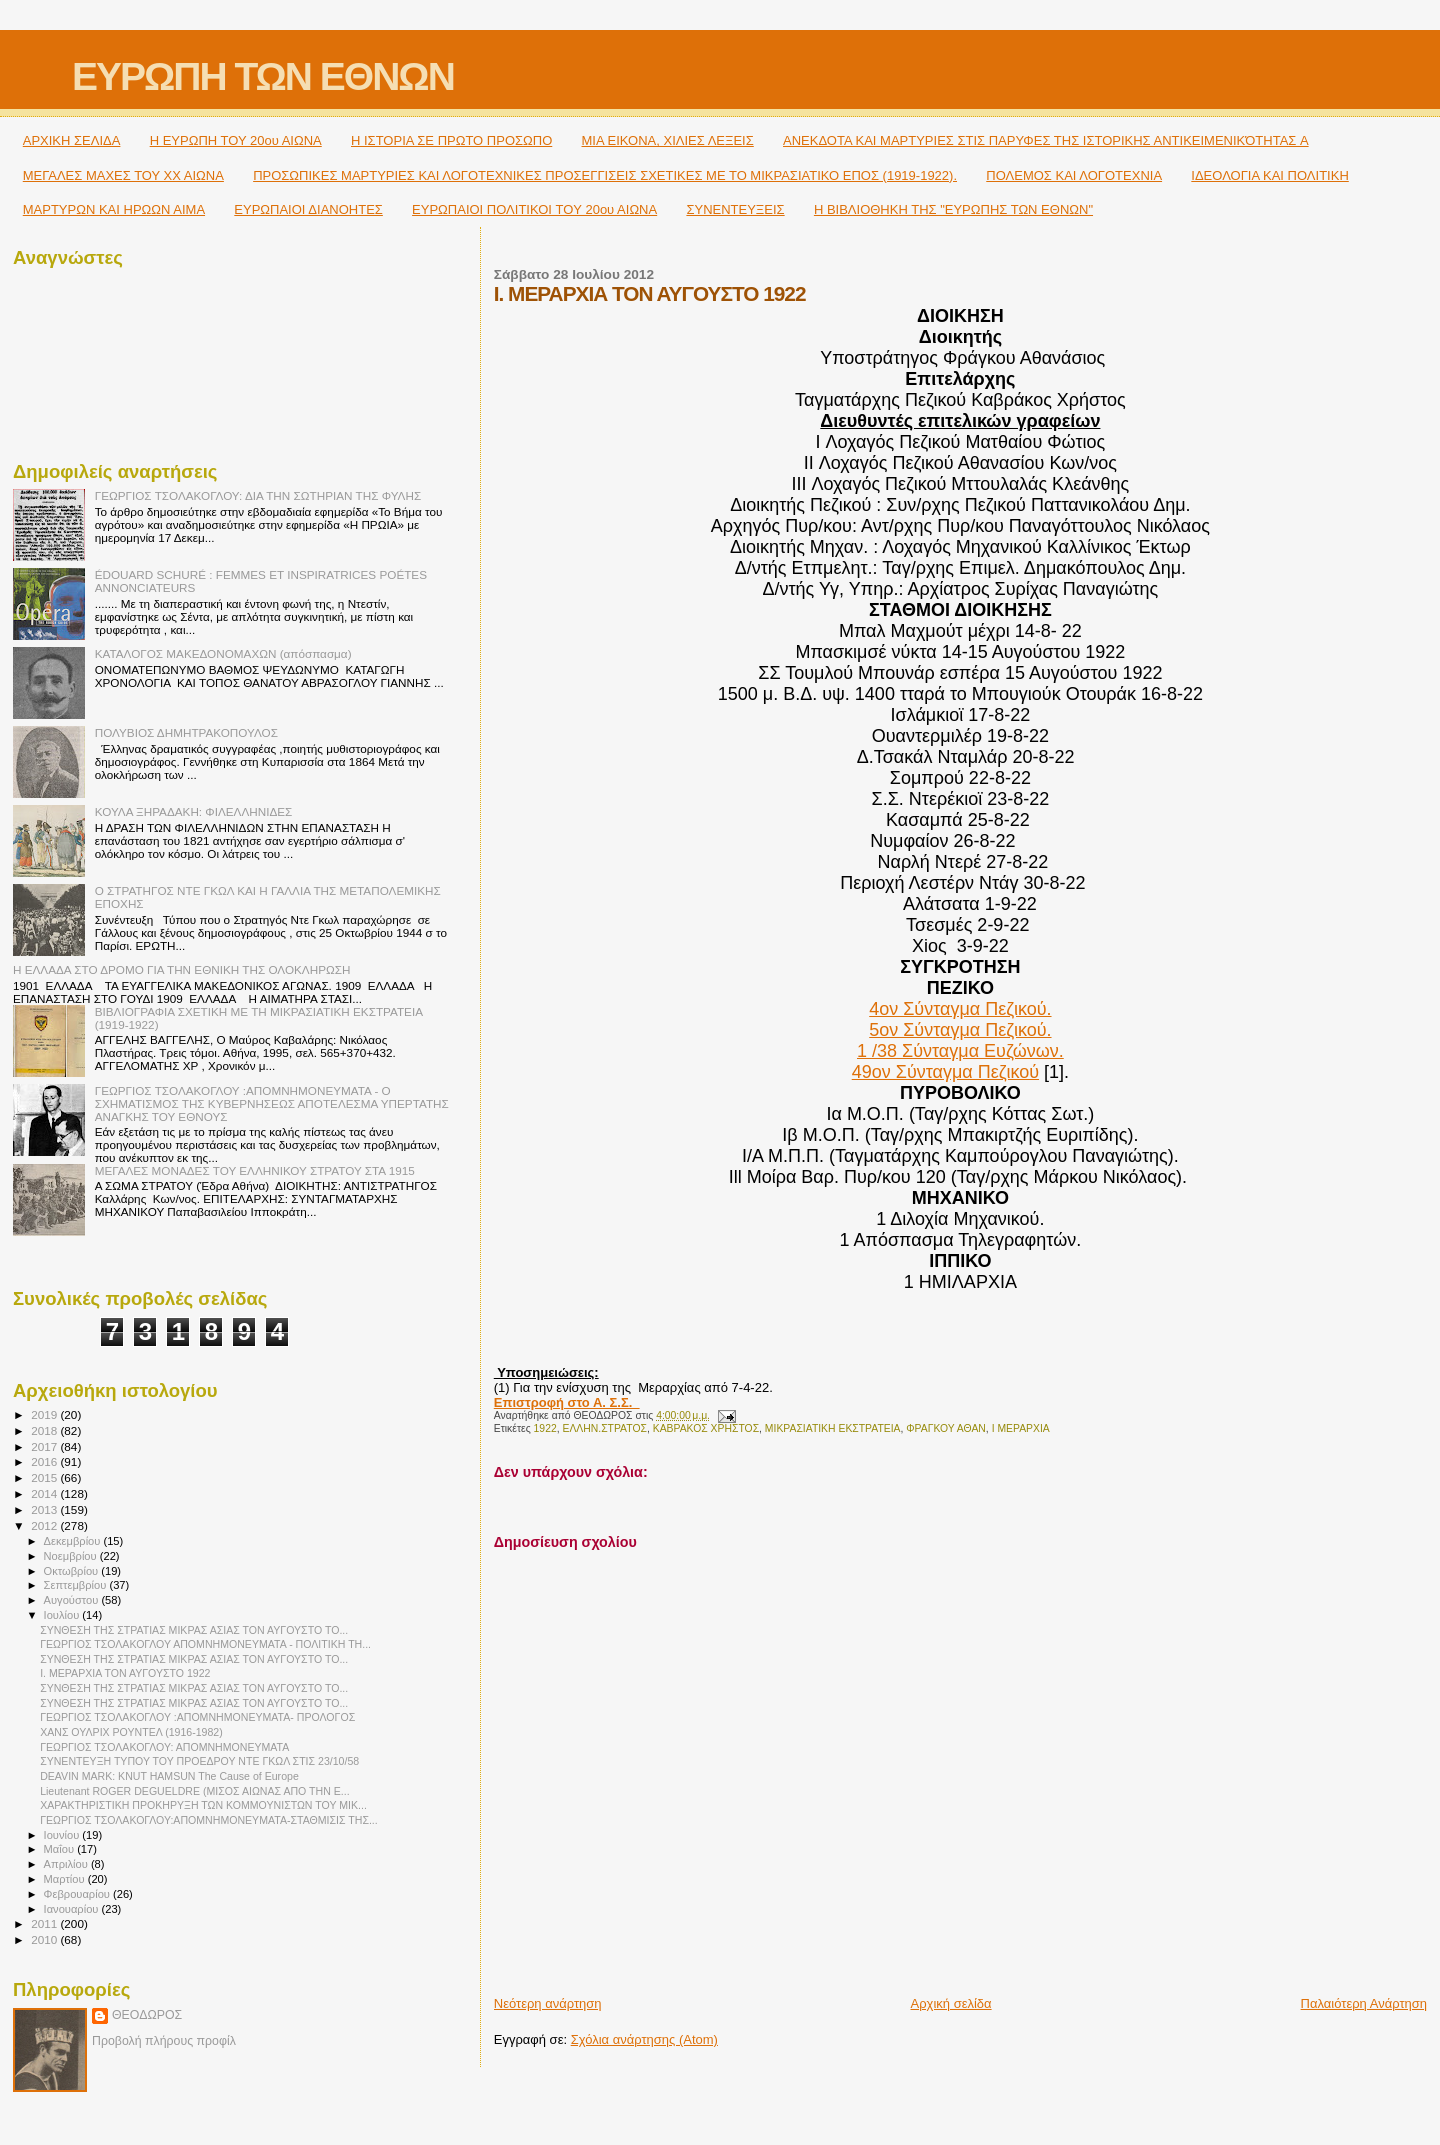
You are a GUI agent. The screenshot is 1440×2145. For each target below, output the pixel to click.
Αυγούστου (73, 1600)
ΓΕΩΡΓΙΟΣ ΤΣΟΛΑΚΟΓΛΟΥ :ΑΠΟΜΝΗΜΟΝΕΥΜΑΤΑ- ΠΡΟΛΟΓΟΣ (197, 1717)
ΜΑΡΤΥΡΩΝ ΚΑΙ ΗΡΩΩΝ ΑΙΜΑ (114, 209)
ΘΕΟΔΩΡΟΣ (147, 2015)
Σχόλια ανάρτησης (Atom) (644, 2039)
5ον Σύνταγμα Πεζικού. (960, 1030)
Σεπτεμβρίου (77, 1585)
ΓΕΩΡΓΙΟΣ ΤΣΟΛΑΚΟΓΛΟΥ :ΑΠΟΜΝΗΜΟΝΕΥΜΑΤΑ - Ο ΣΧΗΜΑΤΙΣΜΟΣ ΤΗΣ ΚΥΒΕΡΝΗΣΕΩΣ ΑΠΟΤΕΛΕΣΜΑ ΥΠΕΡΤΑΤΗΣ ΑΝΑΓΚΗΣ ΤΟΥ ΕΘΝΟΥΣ (272, 1103)
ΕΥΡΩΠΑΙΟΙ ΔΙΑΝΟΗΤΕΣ (308, 209)
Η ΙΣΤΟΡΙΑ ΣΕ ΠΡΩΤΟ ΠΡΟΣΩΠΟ (451, 140)
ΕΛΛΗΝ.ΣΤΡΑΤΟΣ (604, 1428)
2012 (45, 1525)
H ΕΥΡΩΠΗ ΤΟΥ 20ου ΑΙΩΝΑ (236, 140)
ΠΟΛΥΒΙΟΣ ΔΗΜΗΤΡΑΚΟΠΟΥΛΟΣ (186, 732)
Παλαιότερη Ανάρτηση (1364, 2003)
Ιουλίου (63, 1615)
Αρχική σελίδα (951, 2003)
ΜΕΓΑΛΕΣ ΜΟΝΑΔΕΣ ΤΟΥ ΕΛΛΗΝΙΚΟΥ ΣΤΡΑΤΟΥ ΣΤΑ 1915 (255, 1170)
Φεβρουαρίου (78, 1894)
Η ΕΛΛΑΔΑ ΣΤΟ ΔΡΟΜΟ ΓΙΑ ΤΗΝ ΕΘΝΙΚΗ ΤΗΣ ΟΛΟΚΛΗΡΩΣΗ (181, 969)
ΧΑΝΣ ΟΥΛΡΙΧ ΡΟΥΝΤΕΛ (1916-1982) (131, 1732)
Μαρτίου (66, 1879)
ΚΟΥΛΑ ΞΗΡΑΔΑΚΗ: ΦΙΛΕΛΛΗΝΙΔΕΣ (194, 811)
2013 (45, 1509)
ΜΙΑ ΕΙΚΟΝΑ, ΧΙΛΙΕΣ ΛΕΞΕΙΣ (668, 140)
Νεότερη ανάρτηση (548, 2003)
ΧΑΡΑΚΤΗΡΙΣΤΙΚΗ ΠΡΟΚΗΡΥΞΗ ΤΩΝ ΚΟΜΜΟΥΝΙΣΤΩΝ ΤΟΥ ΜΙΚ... (203, 1805)
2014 (45, 1493)
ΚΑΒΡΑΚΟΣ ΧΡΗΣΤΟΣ (706, 1428)
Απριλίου (67, 1864)
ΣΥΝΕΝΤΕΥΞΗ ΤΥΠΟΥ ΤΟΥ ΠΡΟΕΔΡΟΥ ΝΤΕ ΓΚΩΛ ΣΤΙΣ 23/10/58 (199, 1761)
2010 (45, 1939)
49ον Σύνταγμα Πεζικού (945, 1072)
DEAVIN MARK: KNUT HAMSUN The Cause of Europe (169, 1776)
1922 (545, 1428)
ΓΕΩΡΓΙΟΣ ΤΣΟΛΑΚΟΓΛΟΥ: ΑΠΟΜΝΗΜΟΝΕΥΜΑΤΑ (164, 1747)
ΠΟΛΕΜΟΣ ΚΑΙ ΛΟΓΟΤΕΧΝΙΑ (1074, 175)
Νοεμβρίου (72, 1556)
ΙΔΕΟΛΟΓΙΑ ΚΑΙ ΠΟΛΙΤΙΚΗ (1269, 175)
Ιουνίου (63, 1835)
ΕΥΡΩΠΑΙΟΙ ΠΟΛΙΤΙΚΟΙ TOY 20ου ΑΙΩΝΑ (534, 209)
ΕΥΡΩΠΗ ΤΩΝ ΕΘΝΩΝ (263, 76)
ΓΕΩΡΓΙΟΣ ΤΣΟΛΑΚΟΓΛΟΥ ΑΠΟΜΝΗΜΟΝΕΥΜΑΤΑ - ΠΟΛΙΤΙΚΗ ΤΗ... (205, 1644)
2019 (45, 1414)
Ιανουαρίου (73, 1909)
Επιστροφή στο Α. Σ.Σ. (567, 1402)
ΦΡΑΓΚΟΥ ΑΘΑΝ (946, 1428)
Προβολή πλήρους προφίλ (164, 2041)
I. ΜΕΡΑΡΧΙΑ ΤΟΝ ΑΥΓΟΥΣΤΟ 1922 (125, 1673)
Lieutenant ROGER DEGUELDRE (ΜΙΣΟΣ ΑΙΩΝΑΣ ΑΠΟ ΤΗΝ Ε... (195, 1791)
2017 (45, 1446)
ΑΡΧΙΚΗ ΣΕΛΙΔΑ (72, 140)
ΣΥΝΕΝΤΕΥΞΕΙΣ (735, 209)
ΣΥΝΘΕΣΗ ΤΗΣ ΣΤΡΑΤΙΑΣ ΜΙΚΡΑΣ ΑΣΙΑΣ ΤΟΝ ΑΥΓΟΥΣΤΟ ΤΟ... (194, 1630)
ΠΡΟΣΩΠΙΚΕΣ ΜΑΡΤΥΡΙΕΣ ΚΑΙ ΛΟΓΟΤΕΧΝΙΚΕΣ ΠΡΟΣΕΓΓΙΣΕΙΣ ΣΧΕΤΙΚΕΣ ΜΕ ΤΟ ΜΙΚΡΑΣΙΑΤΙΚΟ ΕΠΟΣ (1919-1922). (605, 175)
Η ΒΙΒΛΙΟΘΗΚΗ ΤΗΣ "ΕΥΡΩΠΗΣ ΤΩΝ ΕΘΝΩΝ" (953, 209)
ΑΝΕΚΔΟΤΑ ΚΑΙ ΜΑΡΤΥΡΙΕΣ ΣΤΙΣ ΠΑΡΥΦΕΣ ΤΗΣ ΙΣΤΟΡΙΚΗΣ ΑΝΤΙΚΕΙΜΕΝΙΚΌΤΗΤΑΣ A (1046, 140)
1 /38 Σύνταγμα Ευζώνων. (960, 1051)
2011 (45, 1923)
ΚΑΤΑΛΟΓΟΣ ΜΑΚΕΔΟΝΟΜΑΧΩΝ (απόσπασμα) (223, 653)
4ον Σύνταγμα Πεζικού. (960, 1009)
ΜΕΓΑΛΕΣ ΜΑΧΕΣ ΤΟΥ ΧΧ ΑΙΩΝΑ (123, 175)
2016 (45, 1461)
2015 (45, 1477)
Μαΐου (61, 1849)
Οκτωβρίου (73, 1571)
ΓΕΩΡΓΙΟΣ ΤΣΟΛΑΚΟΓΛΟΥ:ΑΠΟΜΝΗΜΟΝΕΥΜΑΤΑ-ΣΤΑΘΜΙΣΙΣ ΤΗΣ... (209, 1820)
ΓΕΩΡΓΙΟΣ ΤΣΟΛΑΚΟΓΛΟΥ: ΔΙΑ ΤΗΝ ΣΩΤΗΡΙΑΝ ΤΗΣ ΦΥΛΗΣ (258, 495)
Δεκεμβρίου (74, 1541)
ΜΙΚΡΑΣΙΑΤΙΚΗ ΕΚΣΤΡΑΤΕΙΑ (833, 1428)
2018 (45, 1430)
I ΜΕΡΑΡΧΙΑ (1021, 1428)
